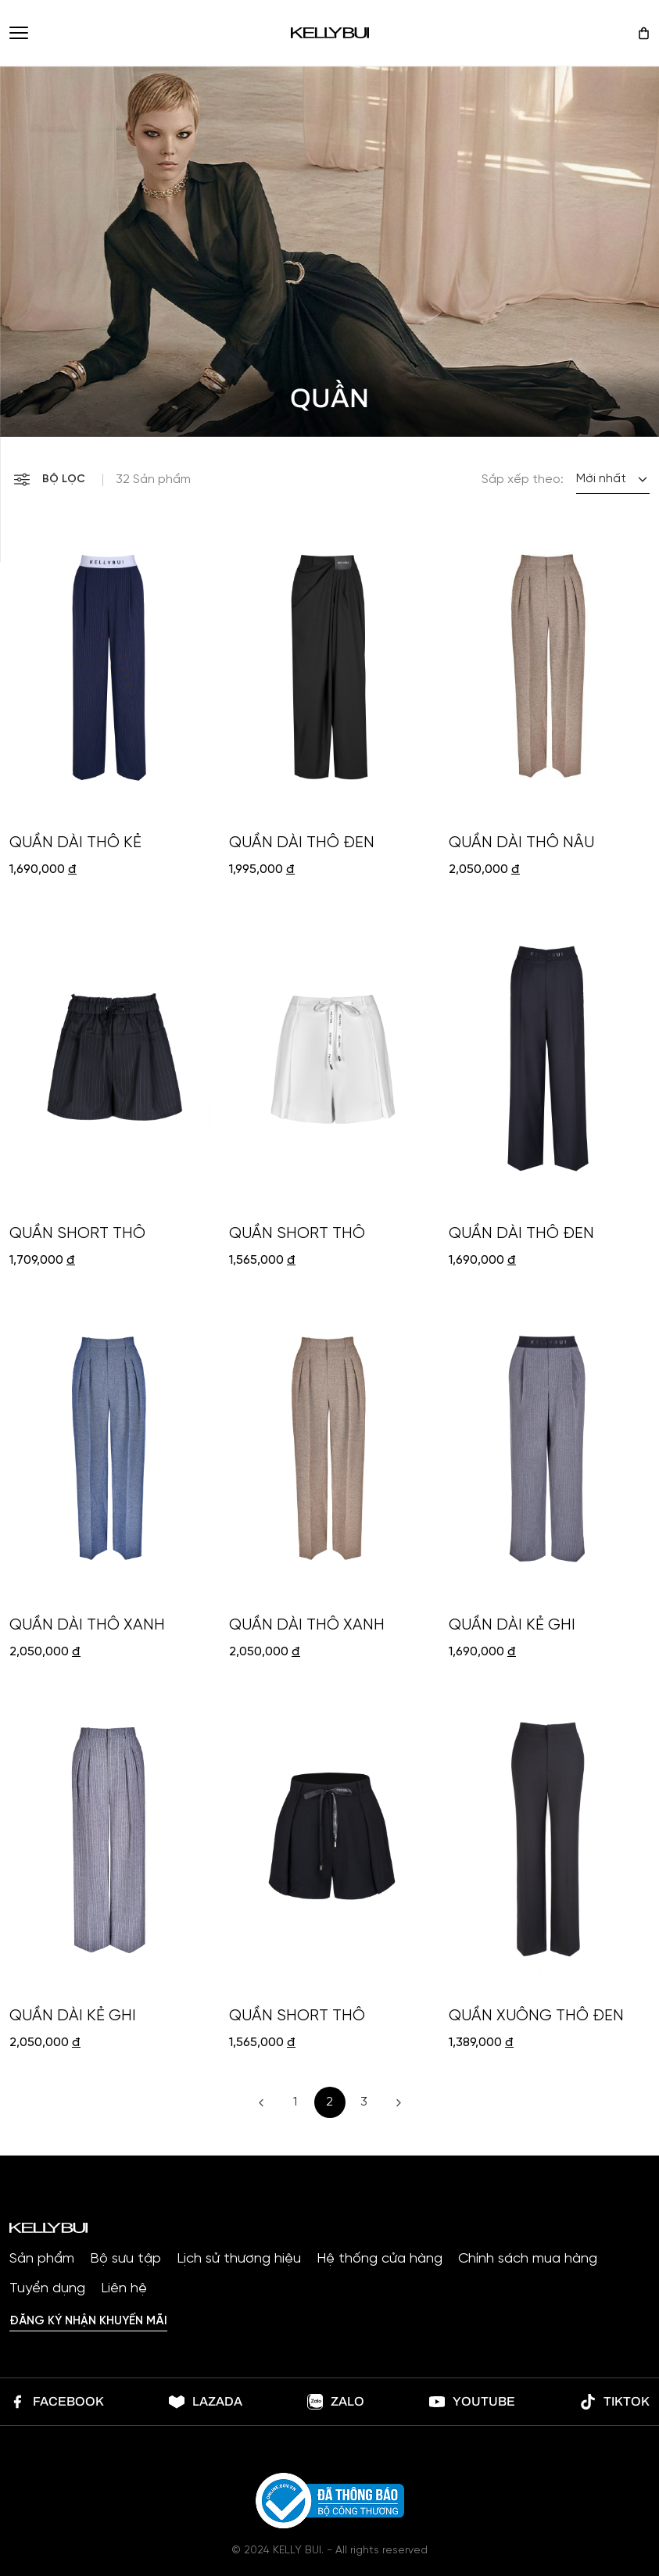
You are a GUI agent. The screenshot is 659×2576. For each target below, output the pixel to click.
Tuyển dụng (47, 2289)
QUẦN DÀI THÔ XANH (87, 1625)
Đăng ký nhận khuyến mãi (88, 2321)
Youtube (472, 2402)
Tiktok (615, 2402)
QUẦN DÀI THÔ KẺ (75, 843)
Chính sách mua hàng (527, 2259)
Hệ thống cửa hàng (379, 2259)
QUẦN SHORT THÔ (77, 1233)
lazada (205, 2402)
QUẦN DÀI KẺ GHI (512, 1625)
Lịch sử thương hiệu (239, 2259)
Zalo (335, 2402)
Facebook (56, 2402)
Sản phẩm (41, 2259)
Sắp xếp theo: (523, 480)
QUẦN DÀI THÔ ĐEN (301, 843)
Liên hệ (124, 2289)
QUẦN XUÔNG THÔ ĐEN (536, 2016)
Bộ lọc (49, 479)
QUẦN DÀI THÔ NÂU (521, 843)
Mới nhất (601, 478)
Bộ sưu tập (125, 2259)
